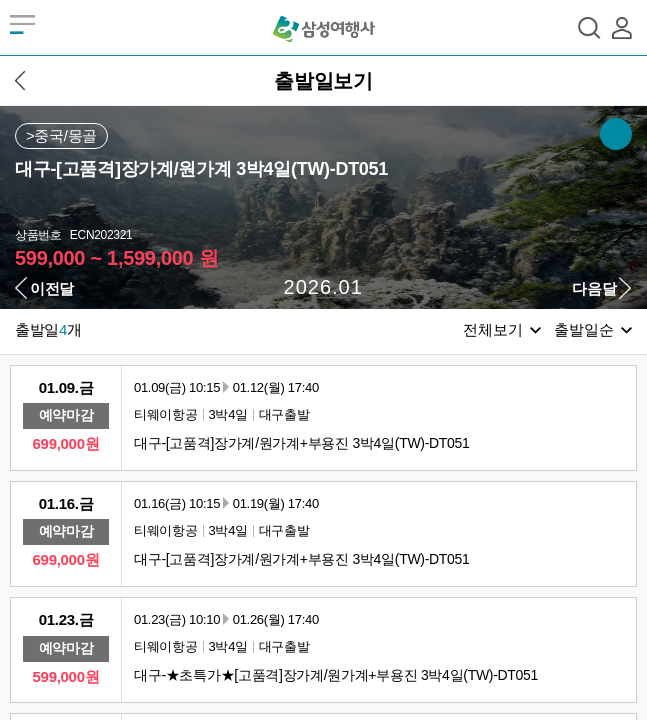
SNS (616, 134)
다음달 (594, 288)
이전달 (52, 288)
